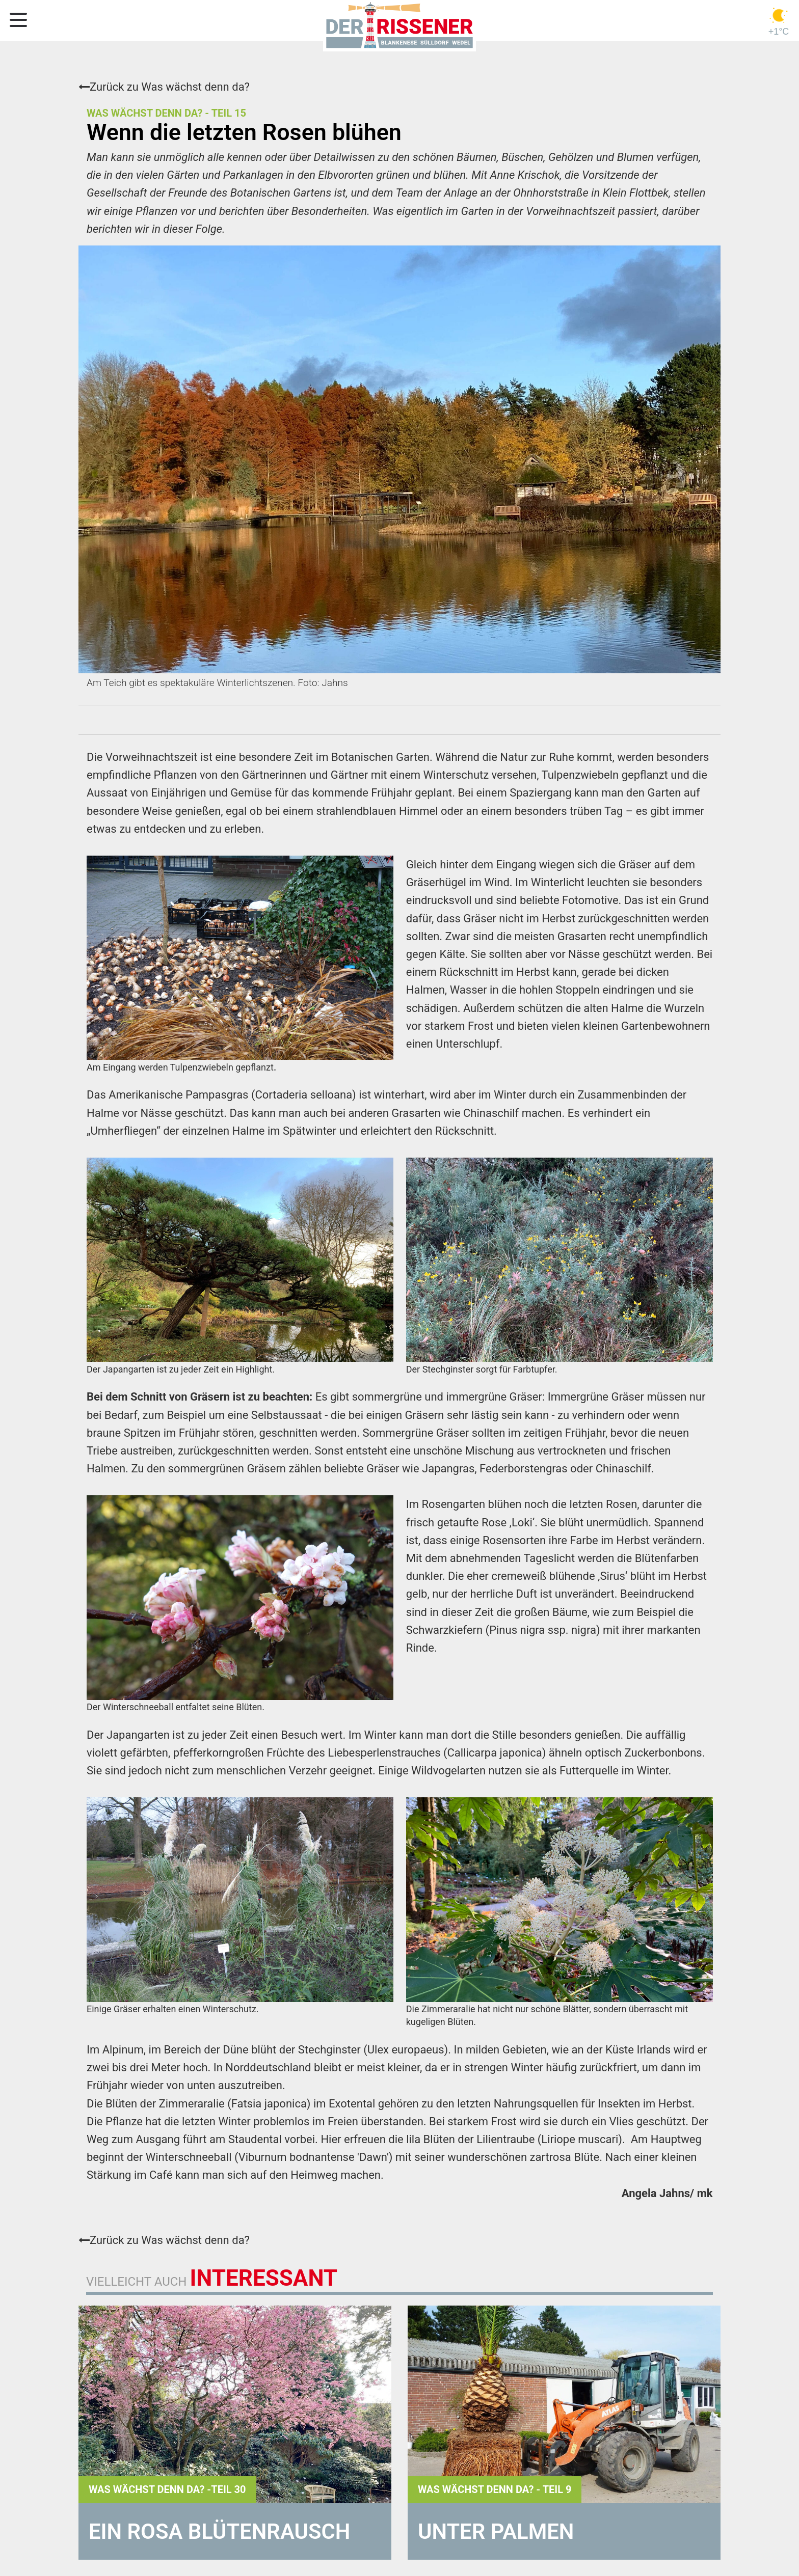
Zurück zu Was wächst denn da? (164, 86)
